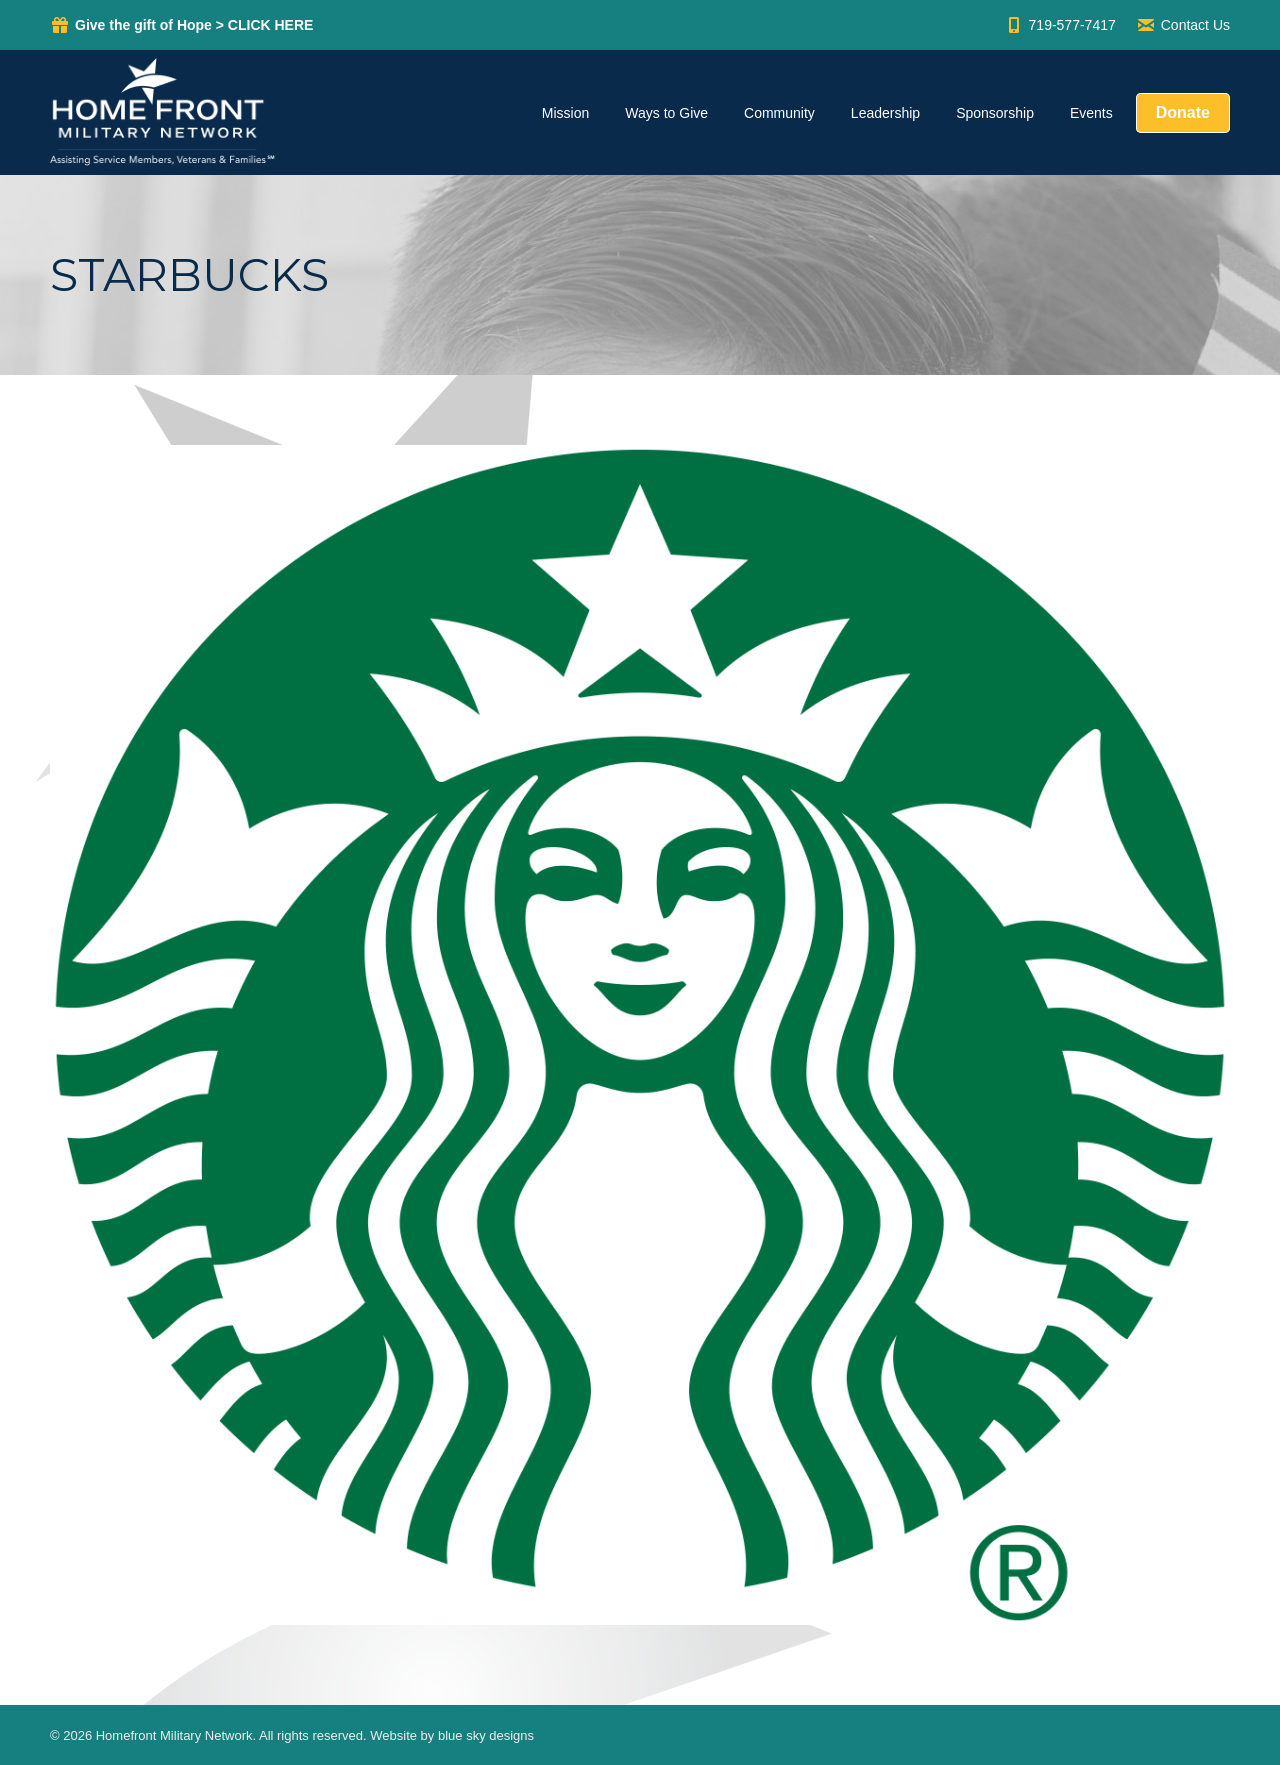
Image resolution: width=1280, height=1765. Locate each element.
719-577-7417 (1060, 25)
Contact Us (1183, 25)
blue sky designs (486, 1735)
